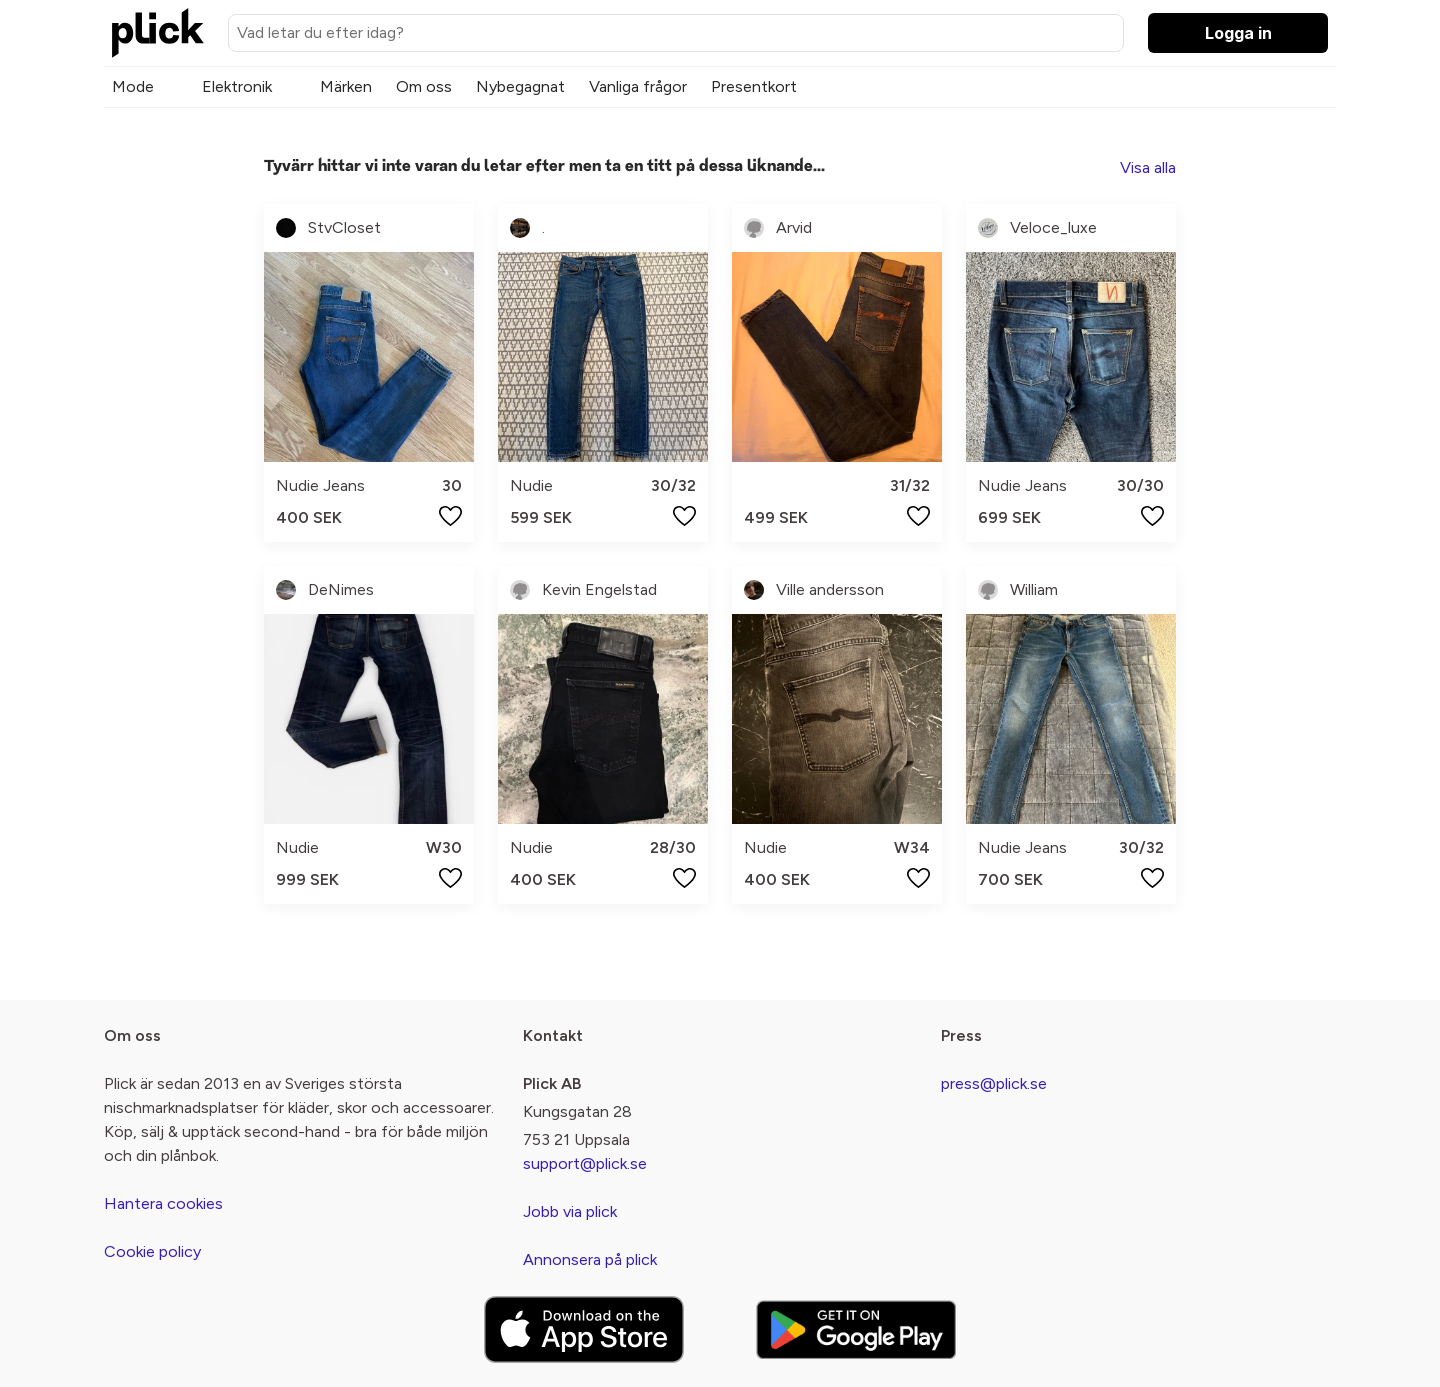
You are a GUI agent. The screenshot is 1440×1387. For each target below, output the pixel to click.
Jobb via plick (570, 1211)
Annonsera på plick (590, 1259)
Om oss (424, 86)
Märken (346, 86)
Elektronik (237, 86)
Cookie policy (152, 1251)
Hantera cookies (163, 1203)
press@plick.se (994, 1083)
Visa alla (1148, 167)
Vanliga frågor (638, 86)
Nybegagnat (520, 86)
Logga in (1238, 33)
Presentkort (754, 86)
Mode (133, 86)
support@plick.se (585, 1163)
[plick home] (158, 33)
